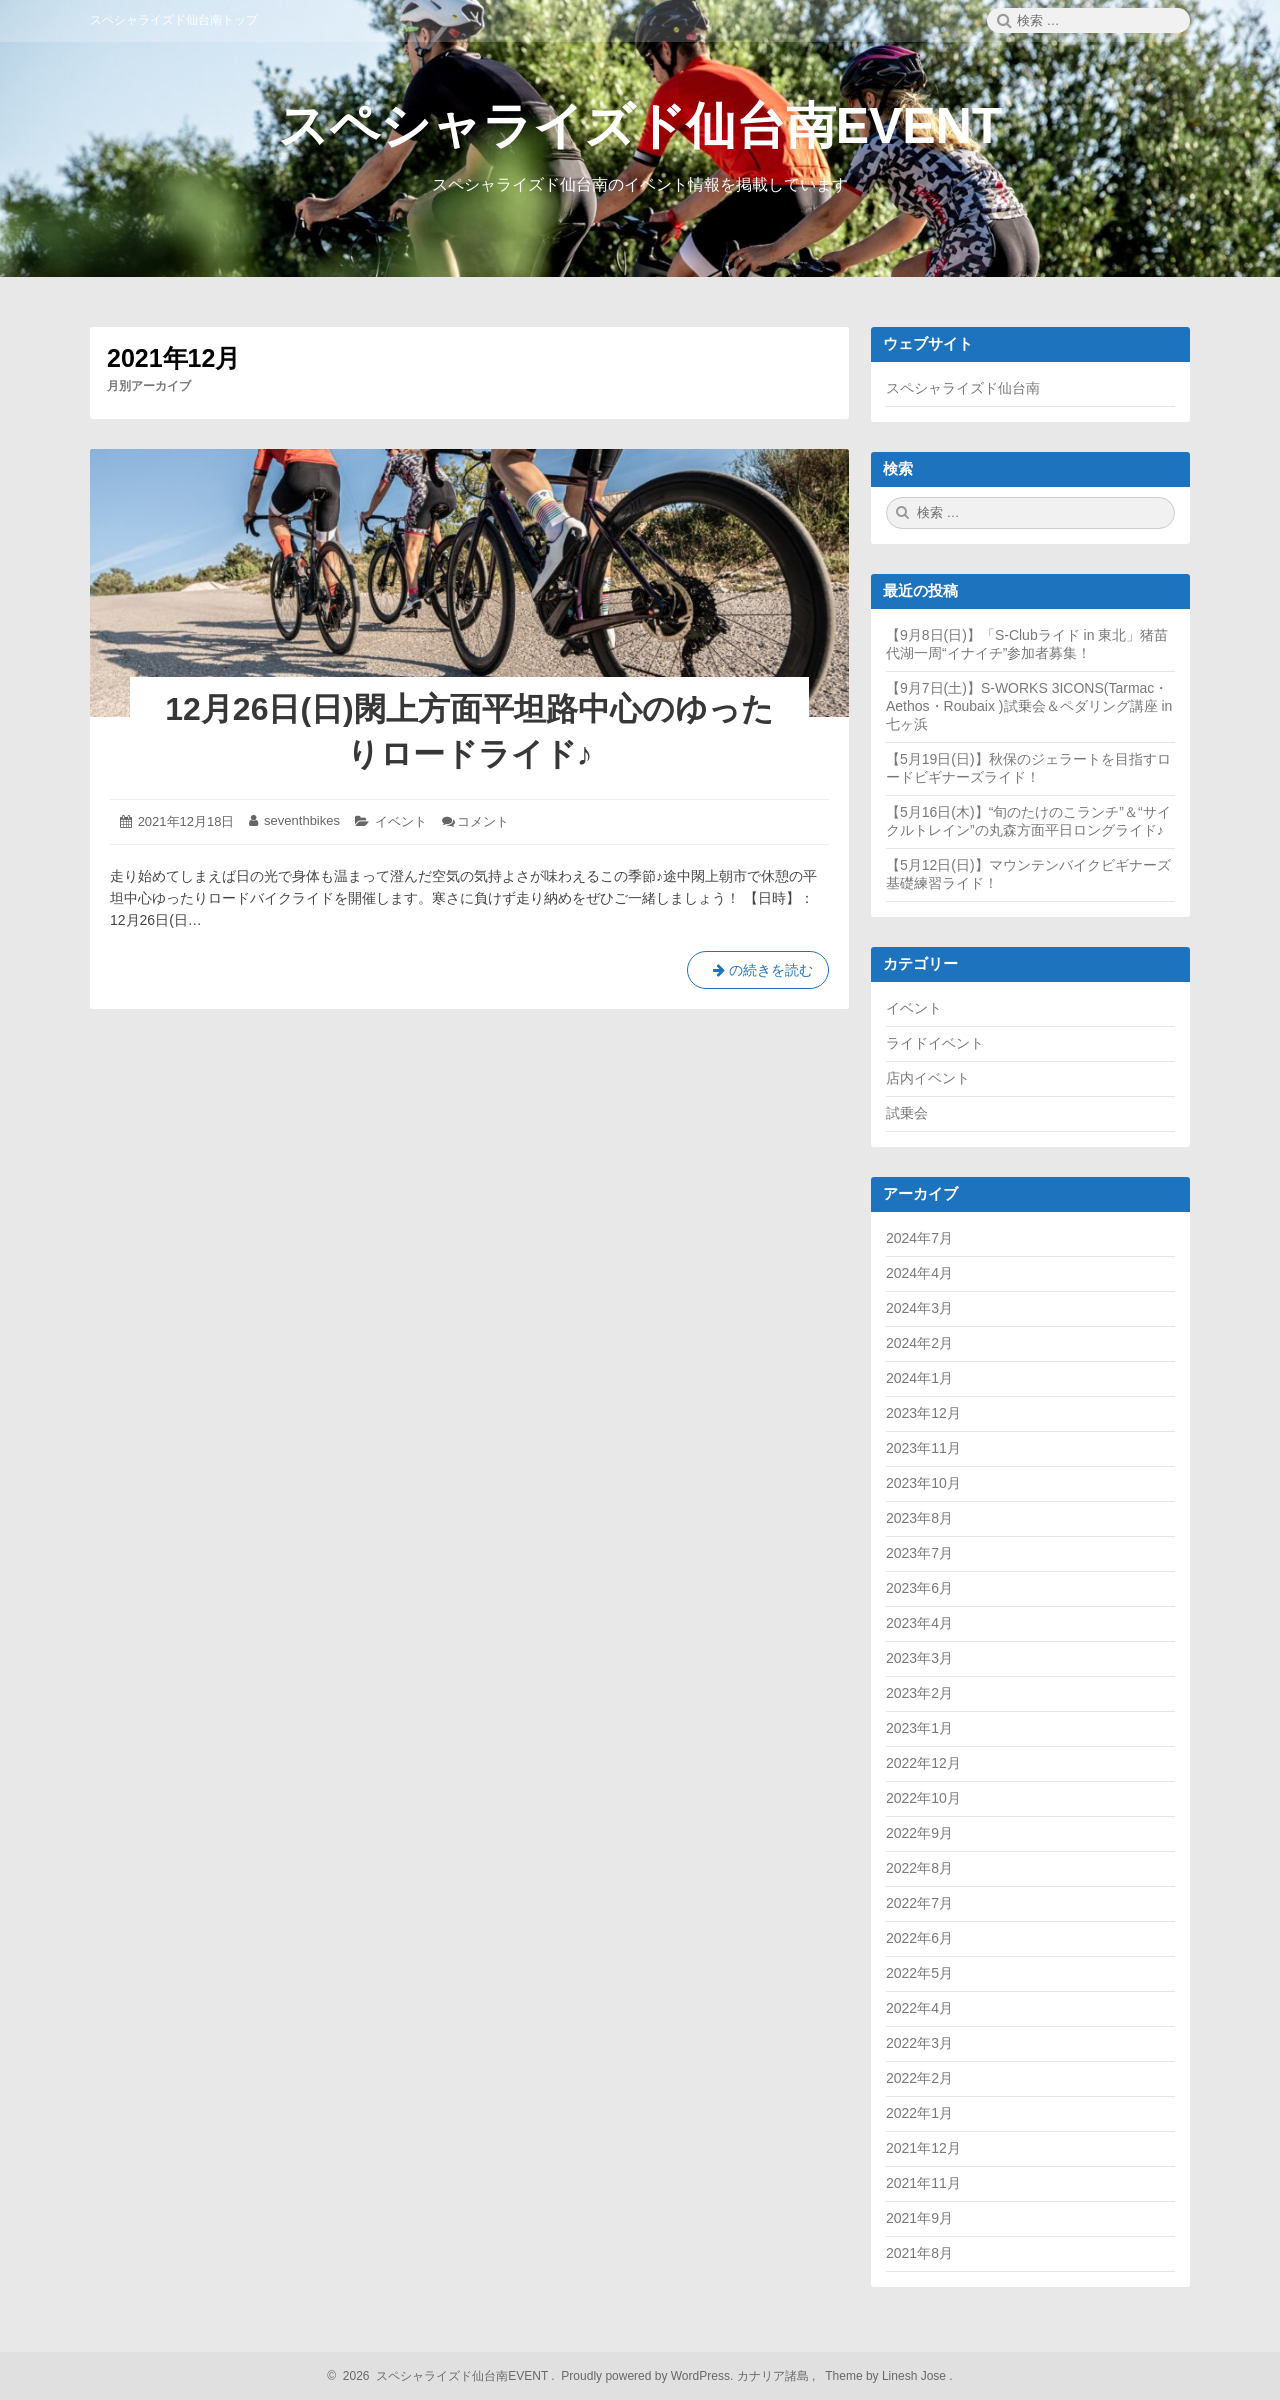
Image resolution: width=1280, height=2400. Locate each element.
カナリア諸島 (774, 2376)
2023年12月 (923, 1413)
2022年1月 (919, 2113)
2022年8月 (919, 1868)
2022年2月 (919, 2078)
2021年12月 (923, 2148)
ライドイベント (935, 1043)
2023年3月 (919, 1658)
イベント (401, 821)
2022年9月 (919, 1833)
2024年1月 (919, 1378)
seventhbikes (302, 820)
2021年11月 (923, 2183)
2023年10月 (923, 1483)
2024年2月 (919, 1343)
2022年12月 (923, 1763)
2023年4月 (919, 1623)
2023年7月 (919, 1553)
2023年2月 (919, 1693)
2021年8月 (919, 2253)
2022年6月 (919, 1938)
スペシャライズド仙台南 (963, 388)
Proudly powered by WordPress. (647, 2376)
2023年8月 (919, 1518)
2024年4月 (919, 1273)
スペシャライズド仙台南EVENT (640, 126)
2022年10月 (923, 1798)
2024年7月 (919, 1238)
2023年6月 (919, 1588)
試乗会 (907, 1113)
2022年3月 (919, 2043)
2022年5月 (919, 1973)
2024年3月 (919, 1308)
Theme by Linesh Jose (887, 2376)
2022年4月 (919, 2008)
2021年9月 (919, 2218)
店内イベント (928, 1078)
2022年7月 (919, 1903)
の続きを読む (758, 974)
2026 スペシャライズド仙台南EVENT (442, 2376)
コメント (483, 821)
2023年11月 (923, 1448)
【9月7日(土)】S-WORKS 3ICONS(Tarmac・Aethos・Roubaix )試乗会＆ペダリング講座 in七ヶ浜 (1029, 706)
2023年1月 (919, 1728)
